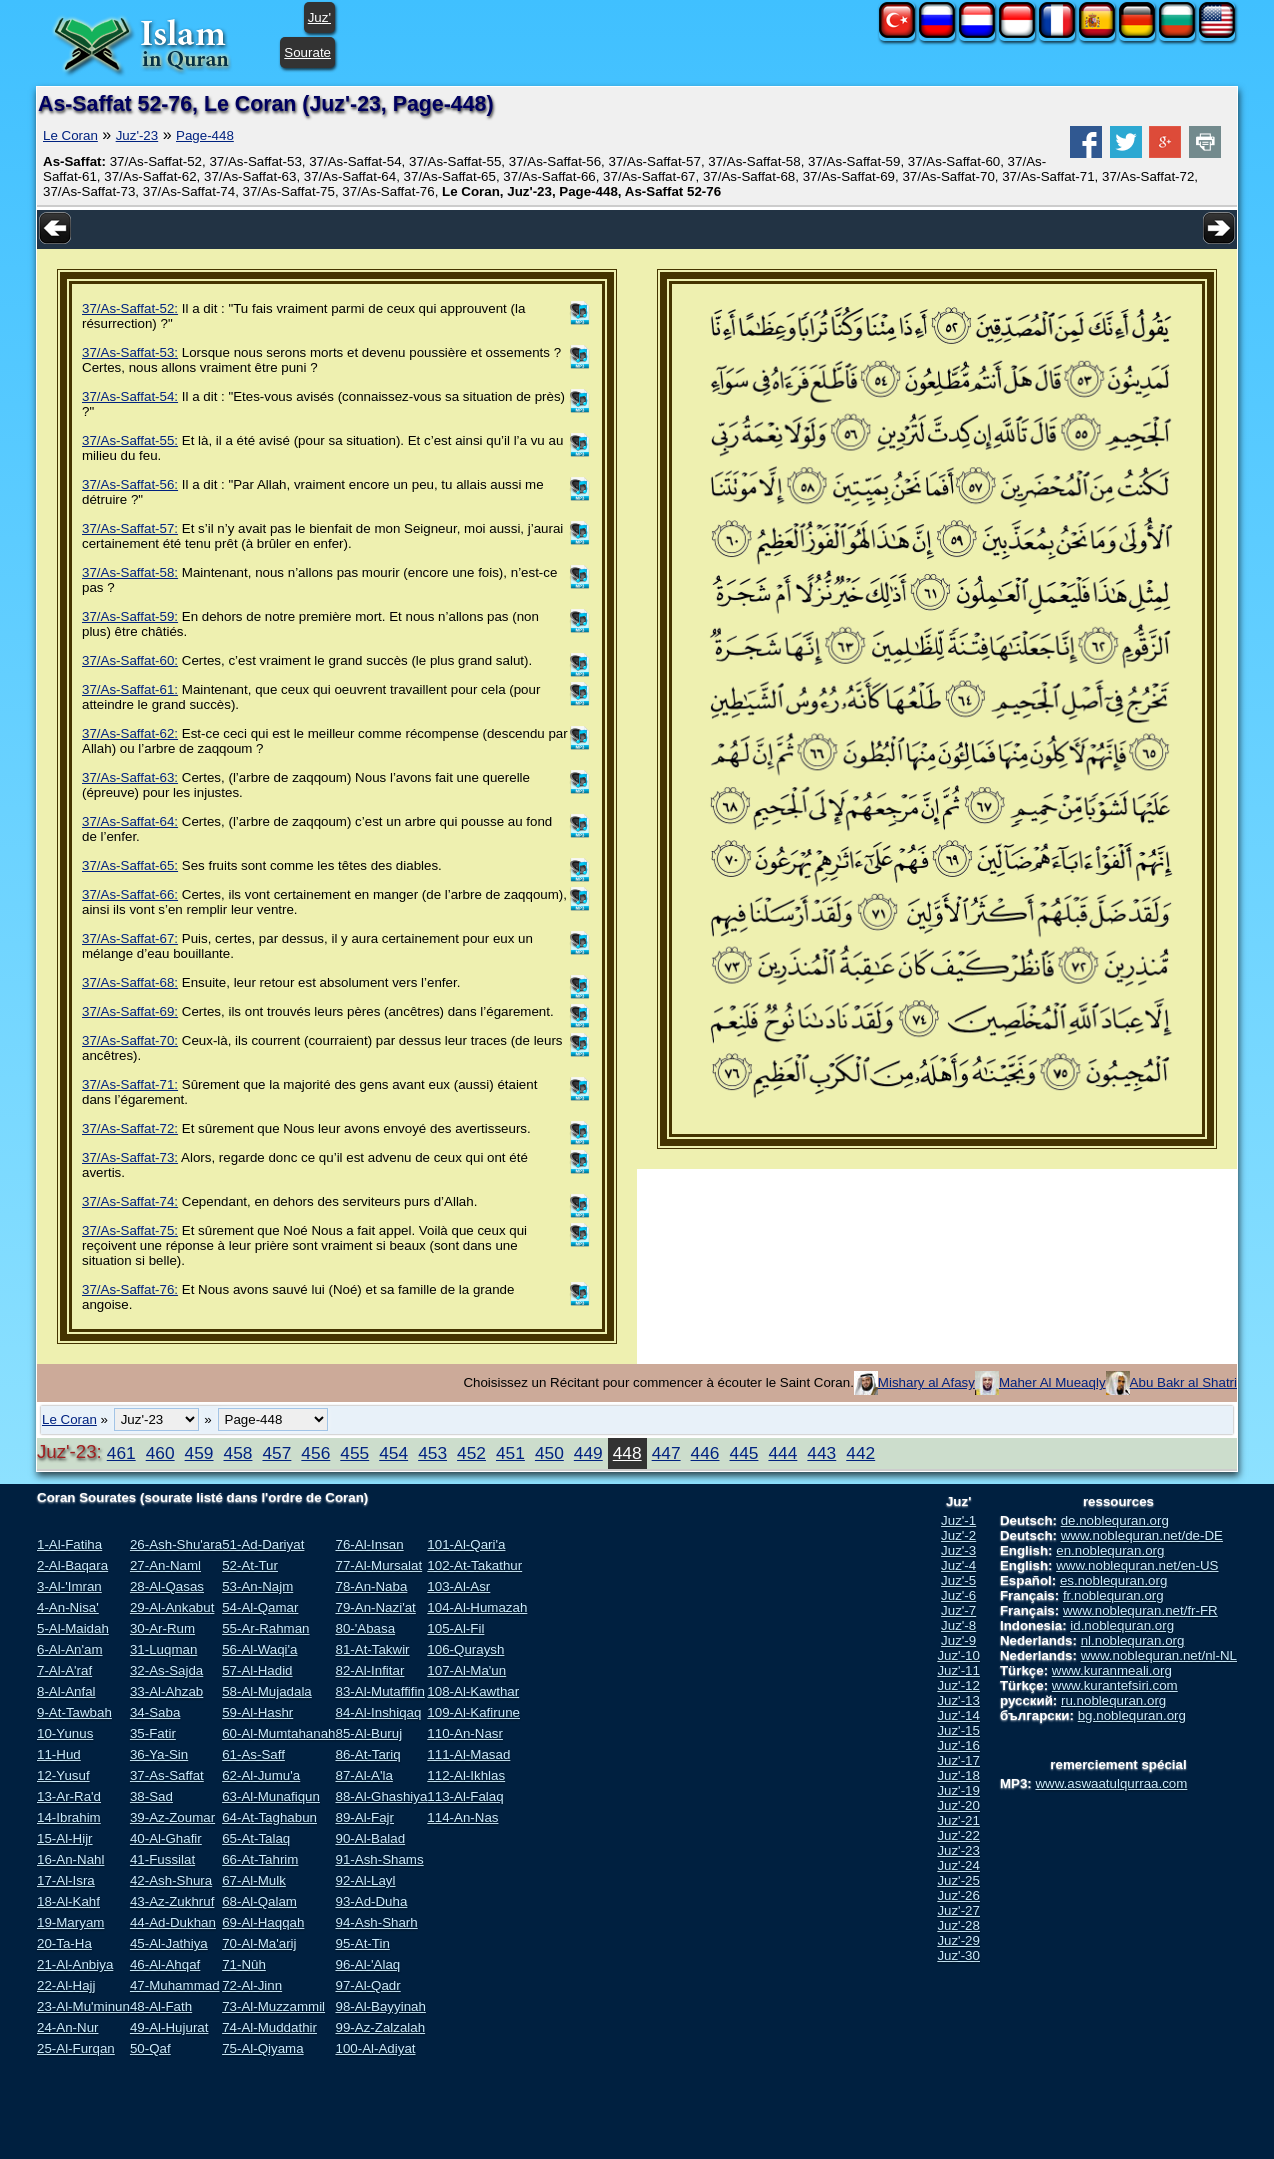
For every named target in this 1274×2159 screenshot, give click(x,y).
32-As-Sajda (166, 1670)
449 (588, 1453)
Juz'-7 (958, 1610)
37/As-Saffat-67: (130, 938)
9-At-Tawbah (74, 1712)
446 (705, 1453)
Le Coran (70, 135)
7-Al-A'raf (64, 1670)
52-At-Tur (250, 1565)
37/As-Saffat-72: (130, 1128)
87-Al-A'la (363, 1775)
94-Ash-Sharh (376, 1922)
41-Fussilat (162, 1859)
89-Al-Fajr (364, 1817)
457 (276, 1453)
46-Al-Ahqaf (165, 1964)
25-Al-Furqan (76, 2048)
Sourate (307, 52)
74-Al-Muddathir (269, 2027)
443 (821, 1453)
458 (238, 1453)
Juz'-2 (958, 1535)
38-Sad (151, 1796)
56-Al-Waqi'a (259, 1649)
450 (549, 1453)
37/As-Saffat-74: (130, 1201)
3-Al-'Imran (69, 1586)
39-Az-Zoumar (172, 1817)
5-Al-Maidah (73, 1628)
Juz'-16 (958, 1745)
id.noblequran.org (1122, 1625)
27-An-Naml (165, 1565)
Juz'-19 (958, 1790)
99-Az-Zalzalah (380, 2027)
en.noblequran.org (1110, 1550)
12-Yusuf (63, 1775)
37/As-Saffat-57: (130, 528)
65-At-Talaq (256, 1838)
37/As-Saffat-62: (130, 733)
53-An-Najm (257, 1586)
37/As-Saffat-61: (130, 689)
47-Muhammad (175, 1985)
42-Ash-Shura (171, 1880)
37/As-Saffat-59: (130, 616)
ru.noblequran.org (1113, 1700)
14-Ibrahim (69, 1817)
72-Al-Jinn (252, 1985)
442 (860, 1453)
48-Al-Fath (161, 2006)
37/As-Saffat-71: (130, 1084)
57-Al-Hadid (257, 1670)
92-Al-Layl (365, 1880)
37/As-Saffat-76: (130, 1289)
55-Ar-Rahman (265, 1628)
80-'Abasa (365, 1628)
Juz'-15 (958, 1730)
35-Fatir (153, 1733)
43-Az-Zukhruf (172, 1901)
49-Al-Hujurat (169, 2027)
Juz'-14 (958, 1715)
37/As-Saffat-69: (130, 1011)
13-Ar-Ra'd (69, 1796)
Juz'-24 (958, 1865)
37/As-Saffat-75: (130, 1230)
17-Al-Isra (66, 1880)
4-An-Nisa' (68, 1607)
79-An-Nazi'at (375, 1607)
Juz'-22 (958, 1835)
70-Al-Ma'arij (259, 1943)
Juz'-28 (958, 1925)
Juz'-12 (958, 1685)
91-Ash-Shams (379, 1859)
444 (782, 1453)
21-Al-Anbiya (75, 1964)
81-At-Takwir (372, 1649)
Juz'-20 (958, 1805)
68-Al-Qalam (259, 1901)
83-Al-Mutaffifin (379, 1691)
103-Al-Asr (458, 1586)
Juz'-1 (958, 1520)
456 (315, 1453)
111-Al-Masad (468, 1754)
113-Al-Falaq (465, 1796)
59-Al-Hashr (257, 1712)
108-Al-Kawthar (473, 1691)
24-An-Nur (67, 2027)
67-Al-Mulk (254, 1880)
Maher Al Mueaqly (1052, 1382)
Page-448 (205, 135)
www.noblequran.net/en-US (1137, 1565)
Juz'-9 (958, 1640)
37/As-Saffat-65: (130, 865)
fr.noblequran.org (1113, 1595)
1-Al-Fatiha (69, 1544)
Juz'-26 (958, 1895)
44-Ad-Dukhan (173, 1922)
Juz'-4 (958, 1565)
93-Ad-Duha (371, 1901)
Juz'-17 (958, 1760)
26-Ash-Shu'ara (176, 1544)
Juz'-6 (958, 1595)
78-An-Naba (371, 1586)
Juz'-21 (958, 1820)
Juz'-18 (958, 1775)
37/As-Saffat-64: (130, 821)
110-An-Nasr (465, 1733)
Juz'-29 (958, 1940)
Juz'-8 (958, 1625)
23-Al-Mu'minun (83, 2006)
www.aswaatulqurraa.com (1111, 1783)
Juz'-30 (958, 1955)
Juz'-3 (958, 1550)
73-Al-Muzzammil (273, 2006)
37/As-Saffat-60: (130, 660)
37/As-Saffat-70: (130, 1040)
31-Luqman (163, 1649)
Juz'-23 (137, 135)
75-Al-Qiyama (262, 2048)
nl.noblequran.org (1133, 1640)
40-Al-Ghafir (166, 1838)
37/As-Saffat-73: (130, 1157)
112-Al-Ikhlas (466, 1775)
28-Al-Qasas (167, 1586)
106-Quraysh (465, 1649)
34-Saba (155, 1712)
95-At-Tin (362, 1943)
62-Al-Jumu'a (261, 1775)
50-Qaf (150, 2048)
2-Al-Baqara (72, 1565)
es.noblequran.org (1113, 1580)
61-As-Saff (253, 1754)
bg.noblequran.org (1132, 1715)
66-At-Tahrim (260, 1859)
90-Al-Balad (370, 1838)
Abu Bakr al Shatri (1183, 1382)
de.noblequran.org (1115, 1520)
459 (199, 1453)
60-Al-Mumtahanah (278, 1733)
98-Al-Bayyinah (380, 2006)
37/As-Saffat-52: (130, 308)
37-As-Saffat (167, 1775)
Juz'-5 (958, 1580)
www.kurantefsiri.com (1115, 1685)
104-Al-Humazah (477, 1607)
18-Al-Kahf (68, 1901)
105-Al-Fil (455, 1628)
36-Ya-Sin (159, 1754)
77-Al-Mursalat (378, 1565)
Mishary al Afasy (926, 1382)
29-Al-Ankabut (172, 1607)
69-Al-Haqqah (263, 1922)
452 (471, 1453)
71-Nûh (244, 1964)
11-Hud (59, 1754)
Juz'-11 (958, 1670)
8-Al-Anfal (66, 1691)
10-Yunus (65, 1733)
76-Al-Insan (369, 1544)
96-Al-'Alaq (367, 1964)
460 (160, 1453)
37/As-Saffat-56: (130, 484)
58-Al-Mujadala (267, 1691)
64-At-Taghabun (269, 1817)
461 (121, 1453)
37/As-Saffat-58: (130, 572)
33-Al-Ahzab (166, 1691)
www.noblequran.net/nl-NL (1159, 1655)
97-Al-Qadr (367, 1985)
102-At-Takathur (474, 1565)
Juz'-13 (958, 1700)
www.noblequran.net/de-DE (1142, 1535)
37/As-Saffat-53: (130, 352)
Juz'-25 (958, 1880)
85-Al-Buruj (368, 1733)
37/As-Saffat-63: (130, 777)
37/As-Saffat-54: (130, 396)
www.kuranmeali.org (1112, 1670)
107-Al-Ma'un (466, 1670)
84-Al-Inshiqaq (378, 1712)
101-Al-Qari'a (466, 1544)
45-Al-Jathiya (169, 1943)
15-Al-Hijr (65, 1838)
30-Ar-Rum (162, 1628)
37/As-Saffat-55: (130, 440)
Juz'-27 (958, 1910)
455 (354, 1453)
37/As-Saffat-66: (130, 894)
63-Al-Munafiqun (271, 1796)
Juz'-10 (958, 1655)
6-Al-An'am (70, 1649)
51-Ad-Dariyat (263, 1544)
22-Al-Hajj (66, 1985)
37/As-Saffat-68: (130, 982)
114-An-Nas (462, 1817)
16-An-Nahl (70, 1859)
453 (432, 1453)
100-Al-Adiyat (375, 2048)
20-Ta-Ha (64, 1943)
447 (666, 1453)
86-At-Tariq (367, 1754)
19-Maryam (70, 1922)
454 (393, 1453)
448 (627, 1453)
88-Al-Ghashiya (381, 1796)
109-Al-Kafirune (473, 1712)
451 (510, 1453)
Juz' (319, 17)
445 (744, 1453)
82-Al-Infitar (369, 1670)
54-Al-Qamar (260, 1607)
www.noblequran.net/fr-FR (1140, 1610)
